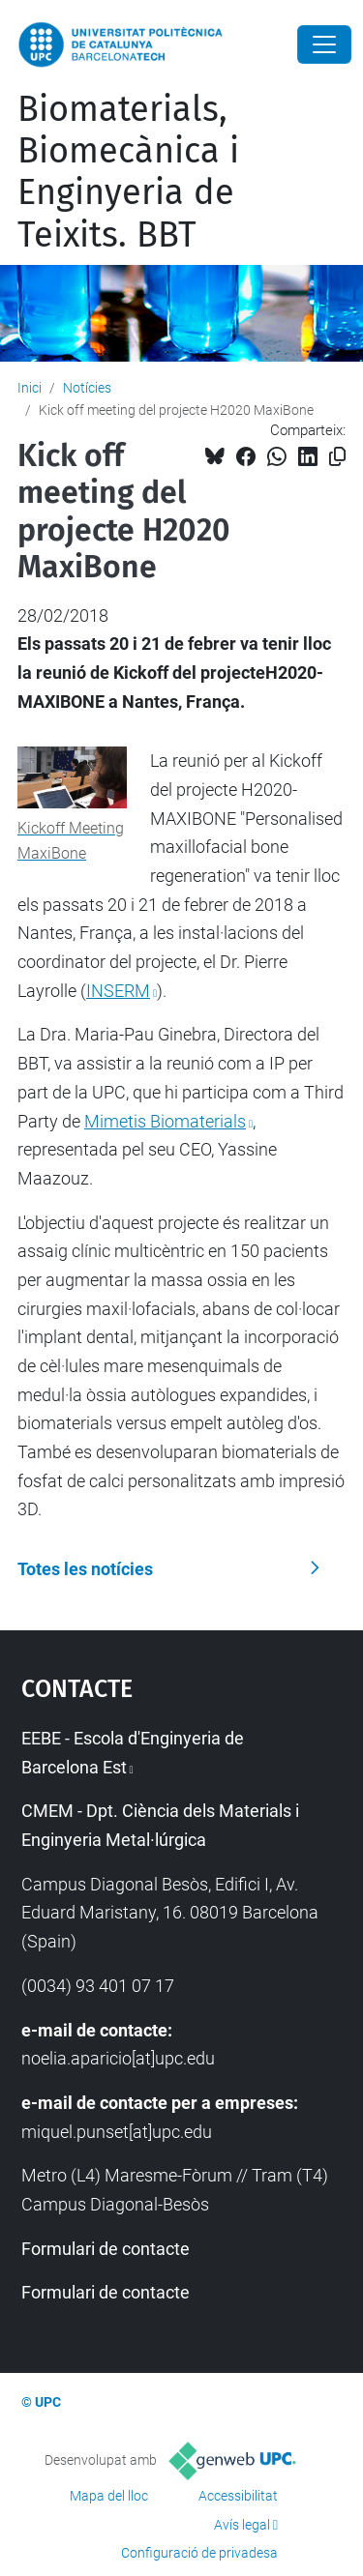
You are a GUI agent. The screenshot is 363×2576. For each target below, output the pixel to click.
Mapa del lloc (109, 2495)
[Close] (324, 44)
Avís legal (242, 2524)
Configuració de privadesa (199, 2553)
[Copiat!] (337, 457)
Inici (29, 387)
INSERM (118, 991)
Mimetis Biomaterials (165, 1121)
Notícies (87, 387)
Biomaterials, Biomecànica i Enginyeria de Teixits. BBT (128, 172)
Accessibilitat (238, 2495)
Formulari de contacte (105, 2249)
